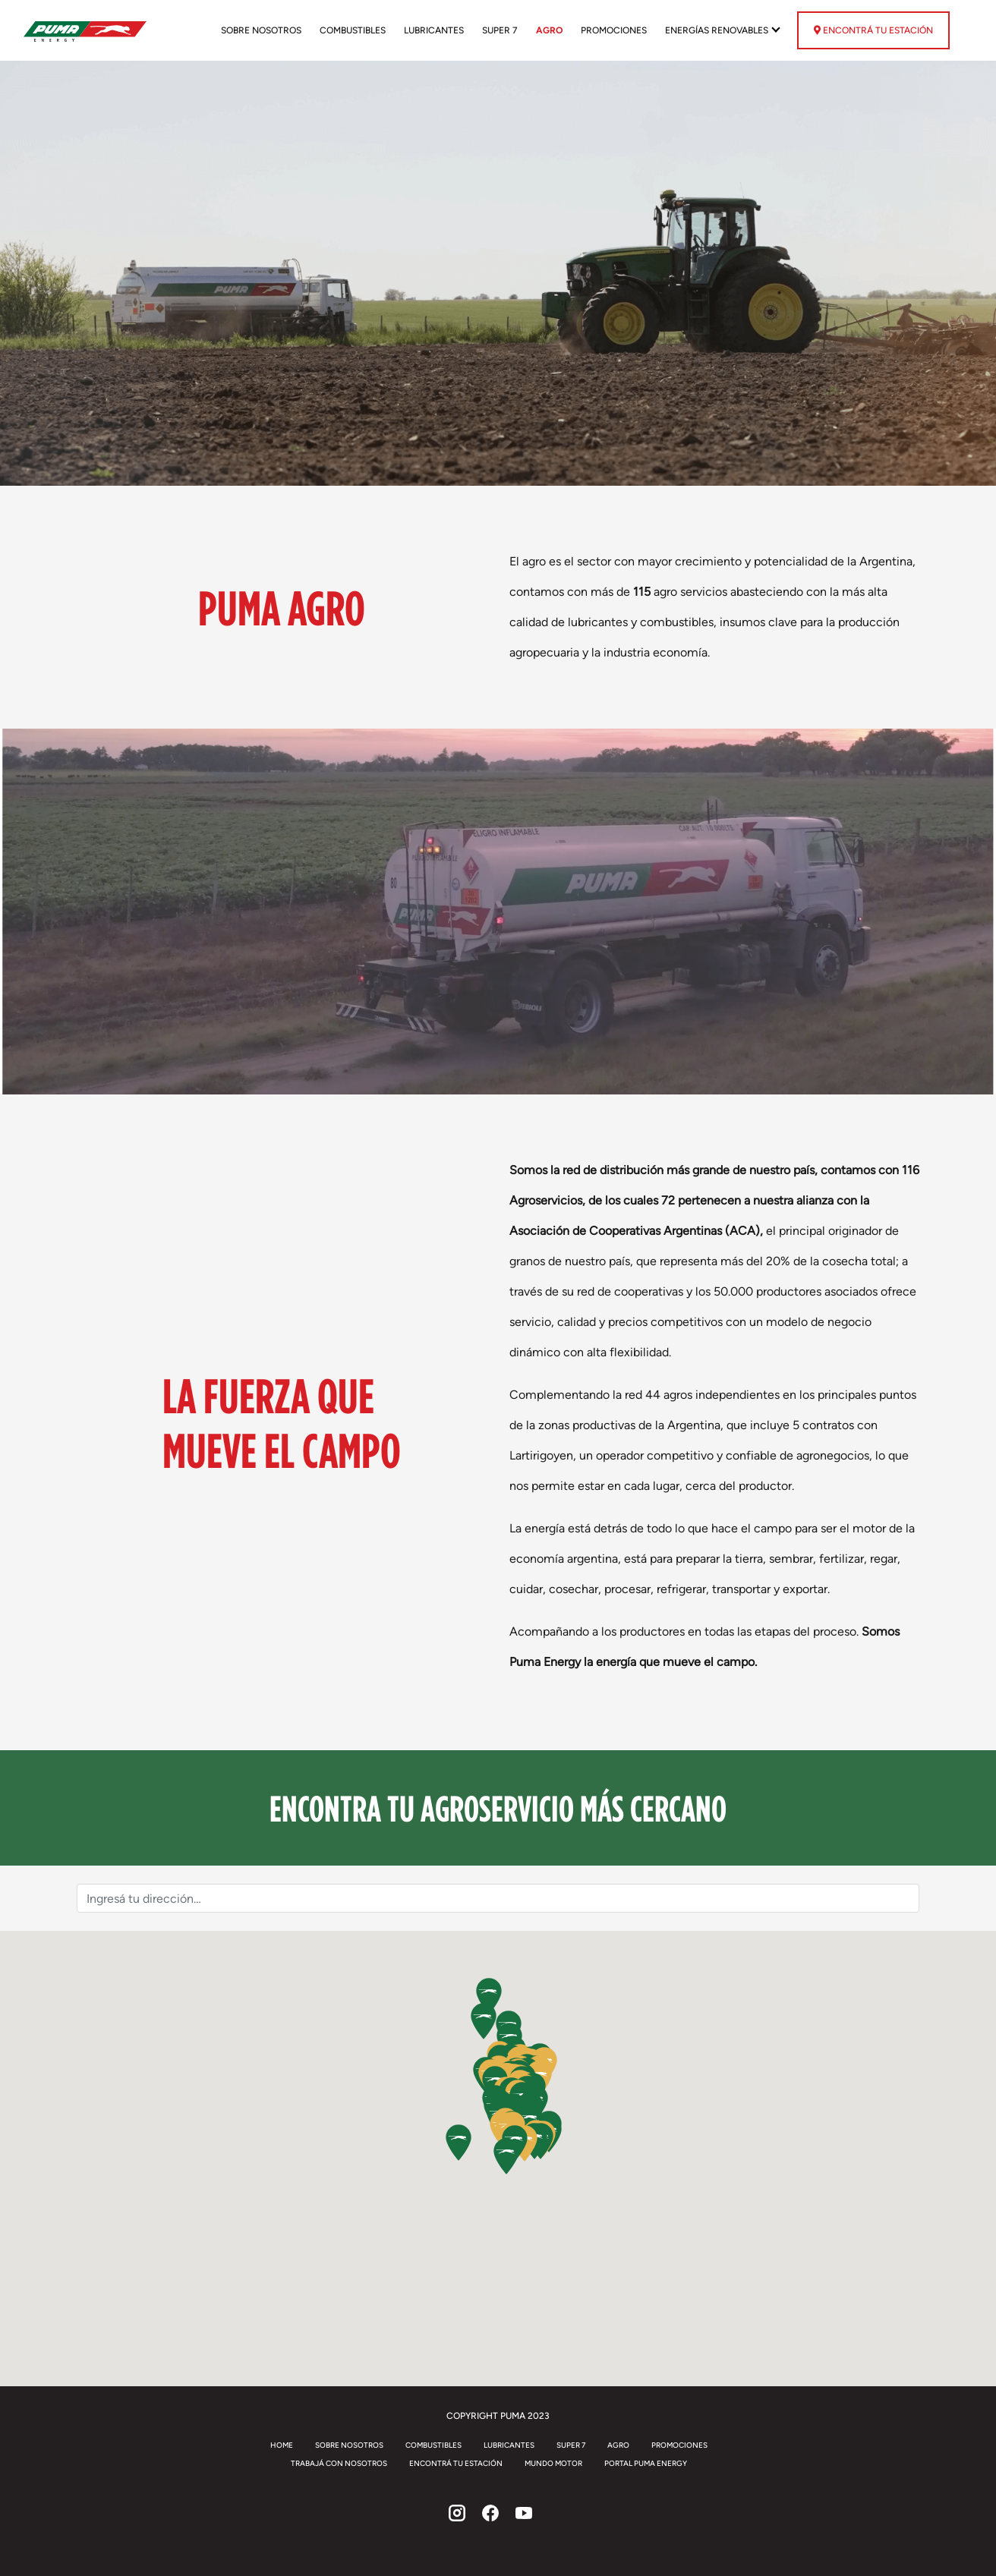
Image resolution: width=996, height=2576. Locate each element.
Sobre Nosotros (261, 30)
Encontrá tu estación (873, 30)
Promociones (614, 30)
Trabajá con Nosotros (339, 2463)
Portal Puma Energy (645, 2463)
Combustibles (353, 30)
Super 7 (500, 30)
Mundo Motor (553, 2463)
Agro (549, 30)
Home (281, 2445)
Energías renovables (718, 30)
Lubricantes (434, 30)
